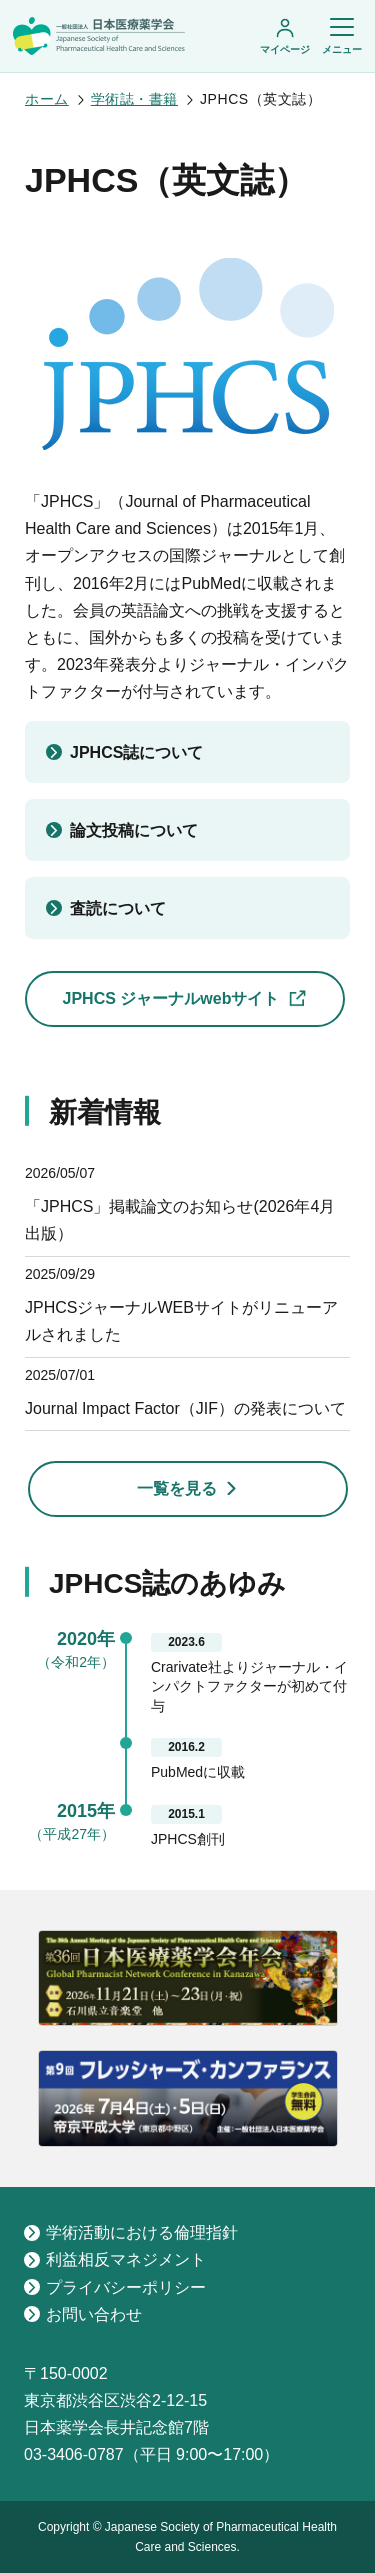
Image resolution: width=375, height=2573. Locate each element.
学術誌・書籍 (134, 99)
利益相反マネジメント (115, 2259)
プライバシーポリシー (115, 2287)
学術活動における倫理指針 (131, 2232)
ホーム (47, 99)
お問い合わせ (83, 2314)
